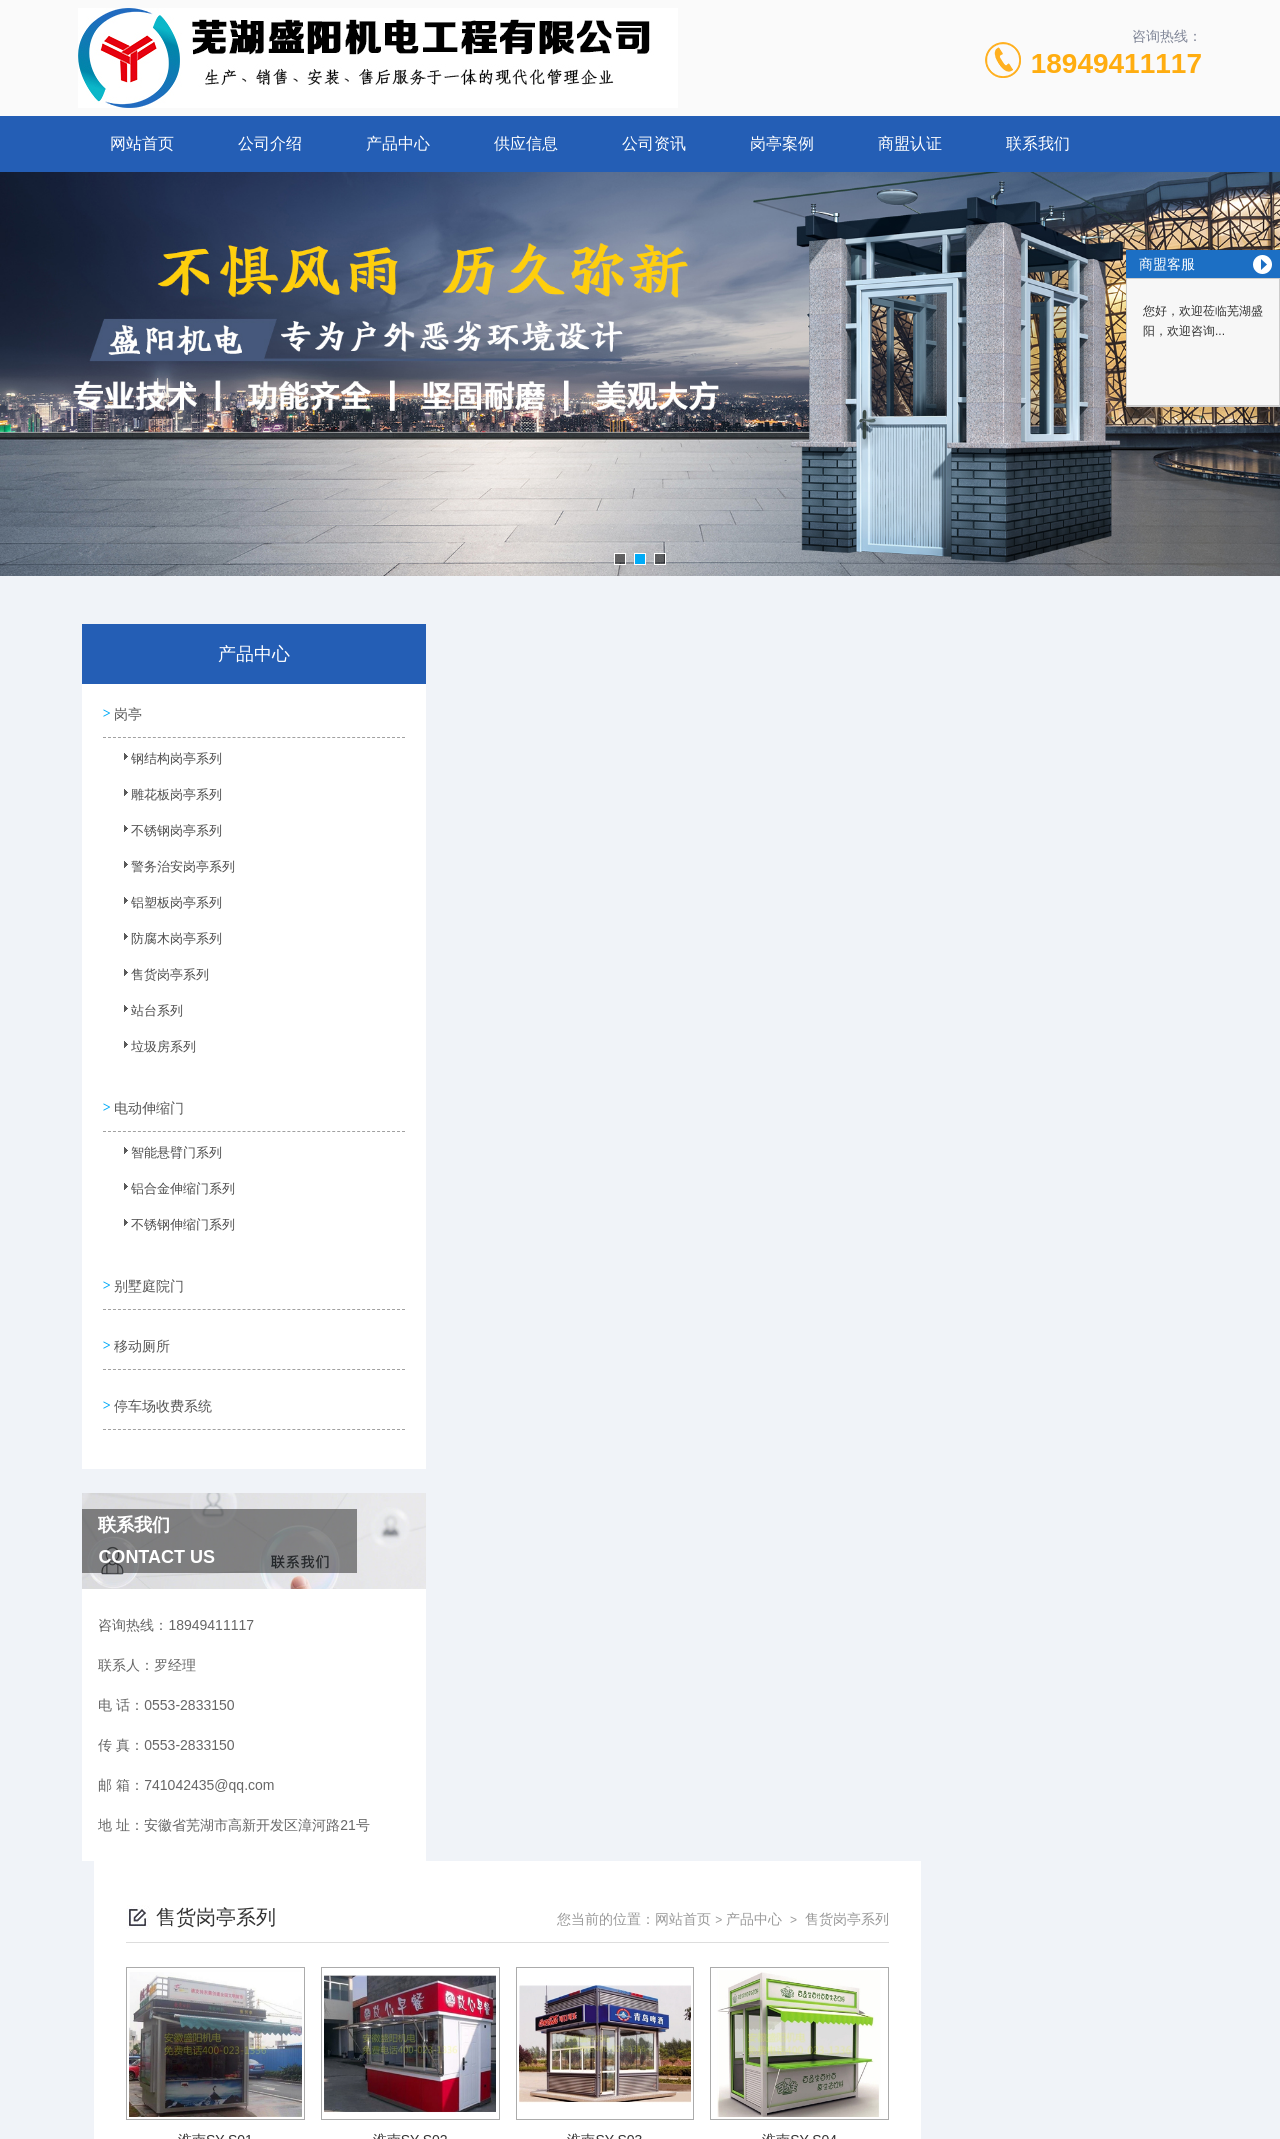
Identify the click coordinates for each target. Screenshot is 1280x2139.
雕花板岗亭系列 (165, 800)
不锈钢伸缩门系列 (171, 1227)
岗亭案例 (782, 143)
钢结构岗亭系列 (165, 764)
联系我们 (1038, 143)
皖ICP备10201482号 (781, 1997)
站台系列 (147, 1016)
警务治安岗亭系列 (171, 872)
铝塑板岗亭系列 (165, 908)
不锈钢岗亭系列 (165, 836)
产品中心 (398, 143)
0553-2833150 (517, 1965)
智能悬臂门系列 (165, 1155)
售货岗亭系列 (159, 980)
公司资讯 (654, 143)
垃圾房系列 (153, 1052)
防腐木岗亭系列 (165, 944)
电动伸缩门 (149, 1103)
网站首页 (142, 143)
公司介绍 (270, 143)
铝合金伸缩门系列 (171, 1191)
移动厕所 (142, 1335)
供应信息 (526, 143)
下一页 (846, 1600)
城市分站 (94, 2116)
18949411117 (1116, 63)
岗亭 (128, 712)
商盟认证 (910, 143)
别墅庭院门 (149, 1278)
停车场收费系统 (163, 1392)
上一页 (731, 1600)
